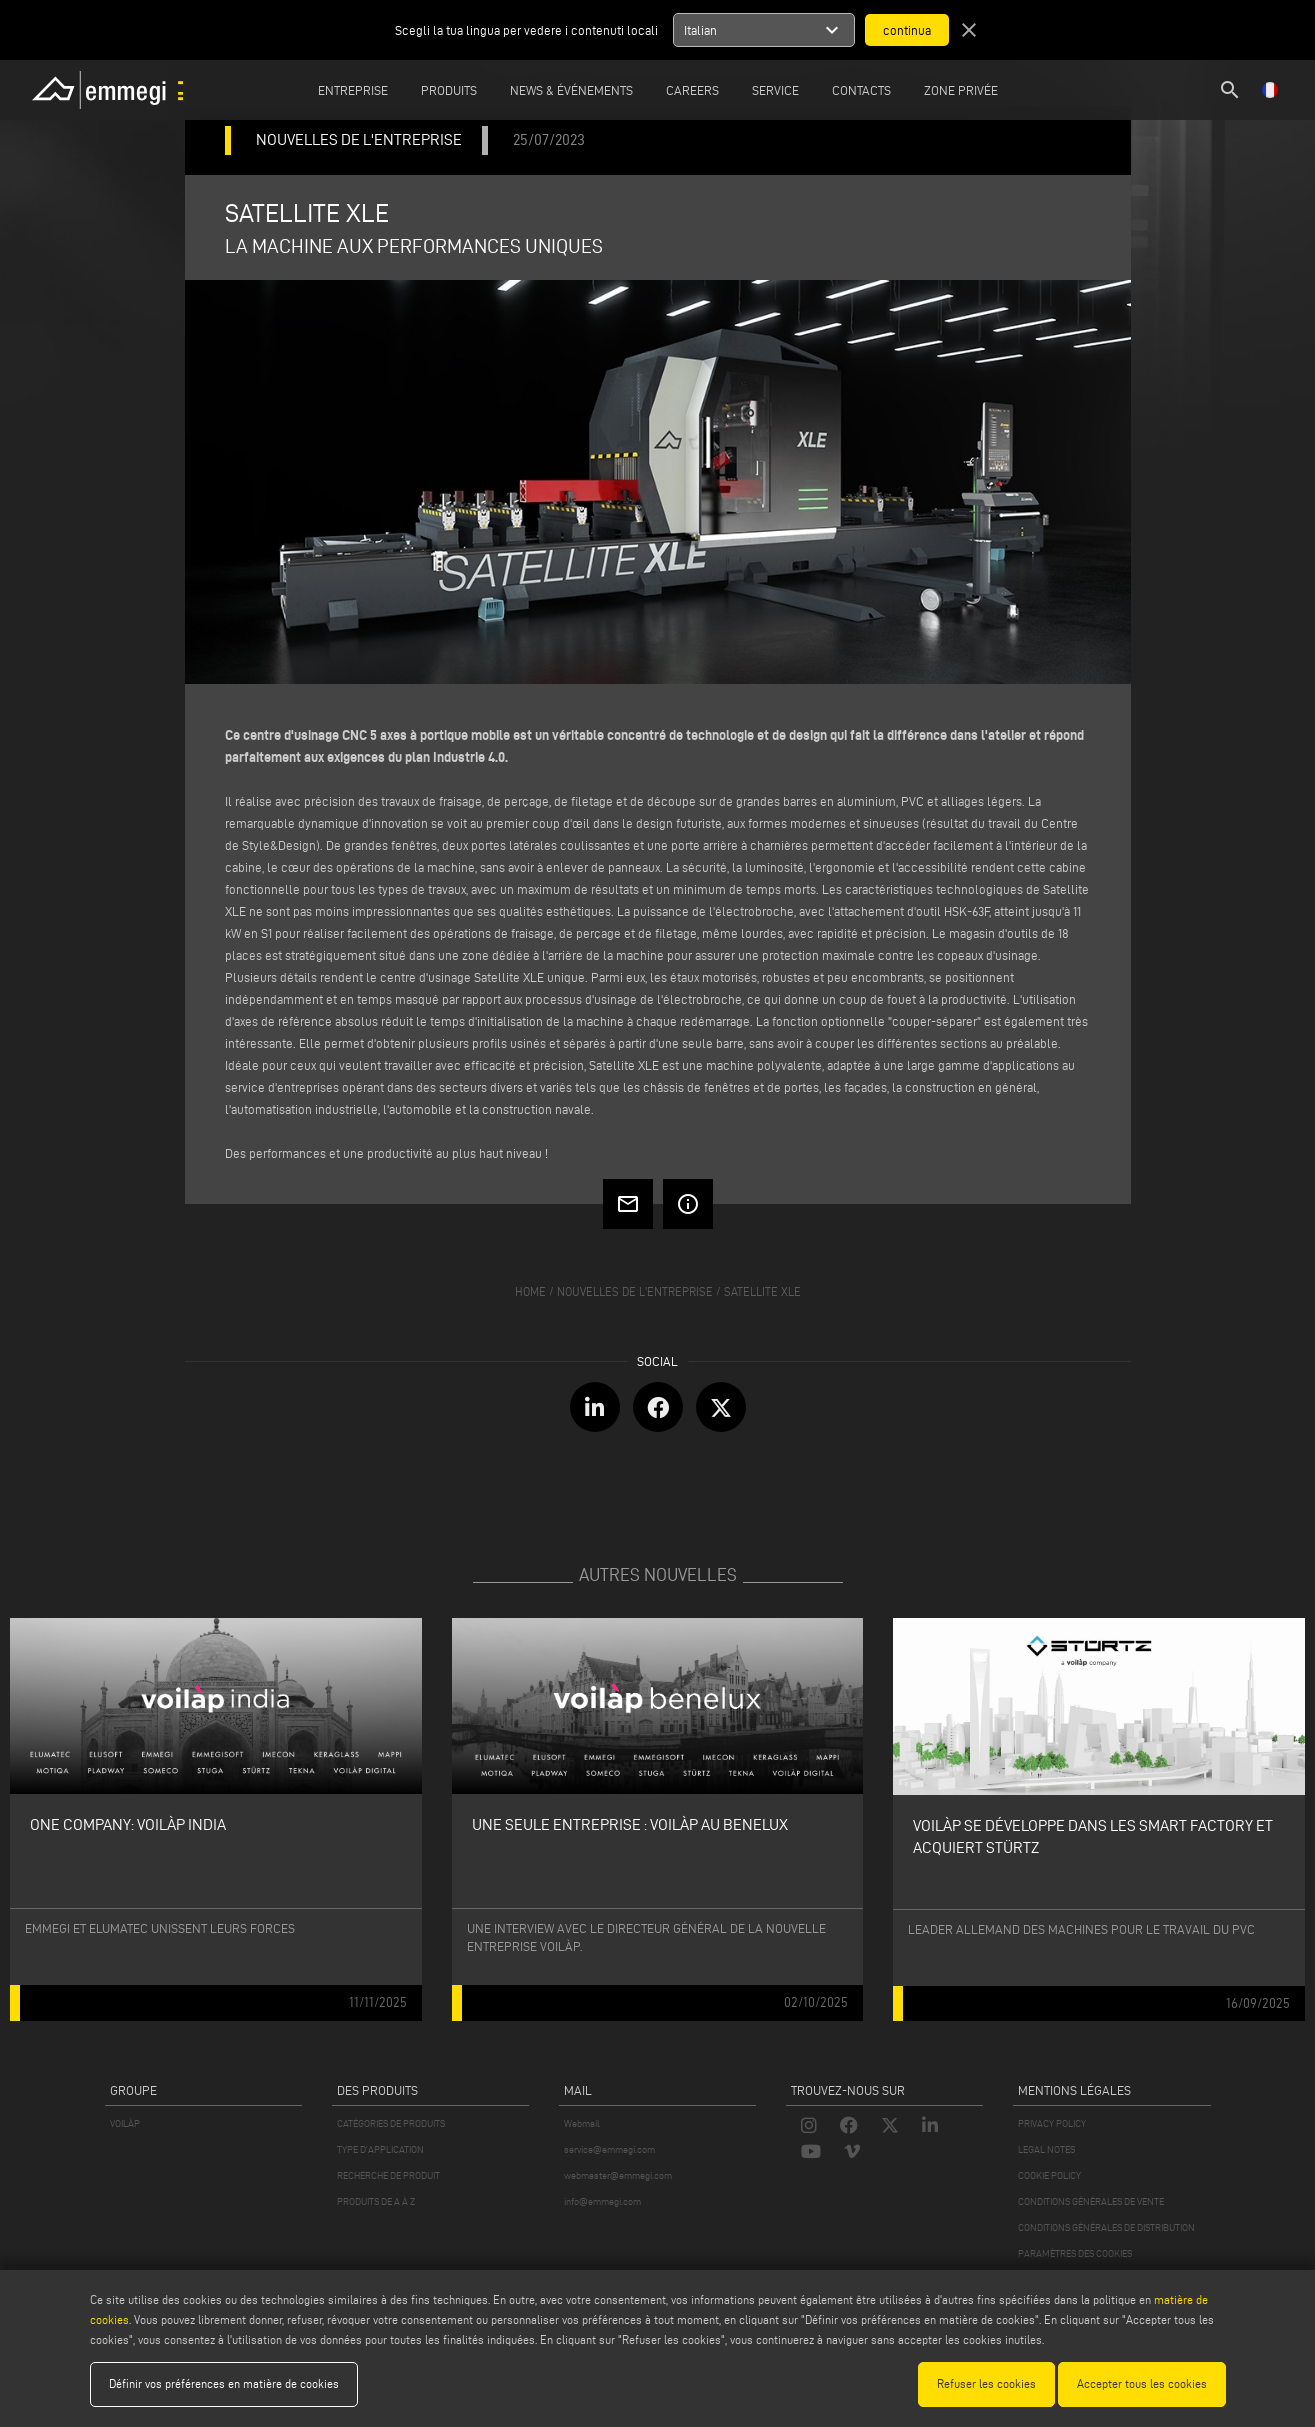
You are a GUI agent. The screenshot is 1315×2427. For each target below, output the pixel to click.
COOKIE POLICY (1049, 2175)
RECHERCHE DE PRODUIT (388, 2175)
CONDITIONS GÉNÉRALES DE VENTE (1091, 2201)
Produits (449, 90)
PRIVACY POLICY (1052, 2123)
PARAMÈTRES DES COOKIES (1075, 2253)
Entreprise (353, 90)
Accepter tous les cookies (1142, 2383)
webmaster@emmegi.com (618, 2175)
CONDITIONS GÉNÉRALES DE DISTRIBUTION (1106, 2227)
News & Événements (571, 90)
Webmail (582, 2123)
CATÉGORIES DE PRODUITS (391, 2123)
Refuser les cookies (986, 2383)
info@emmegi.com (602, 2201)
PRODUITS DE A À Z (376, 2201)
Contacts (861, 90)
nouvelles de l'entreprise (635, 1291)
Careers (692, 90)
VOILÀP (125, 2123)
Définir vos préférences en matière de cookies (224, 2383)
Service (775, 90)
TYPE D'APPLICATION (380, 2149)
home (530, 1291)
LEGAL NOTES (1046, 2149)
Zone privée (961, 90)
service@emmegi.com (609, 2149)
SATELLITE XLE (762, 1291)
